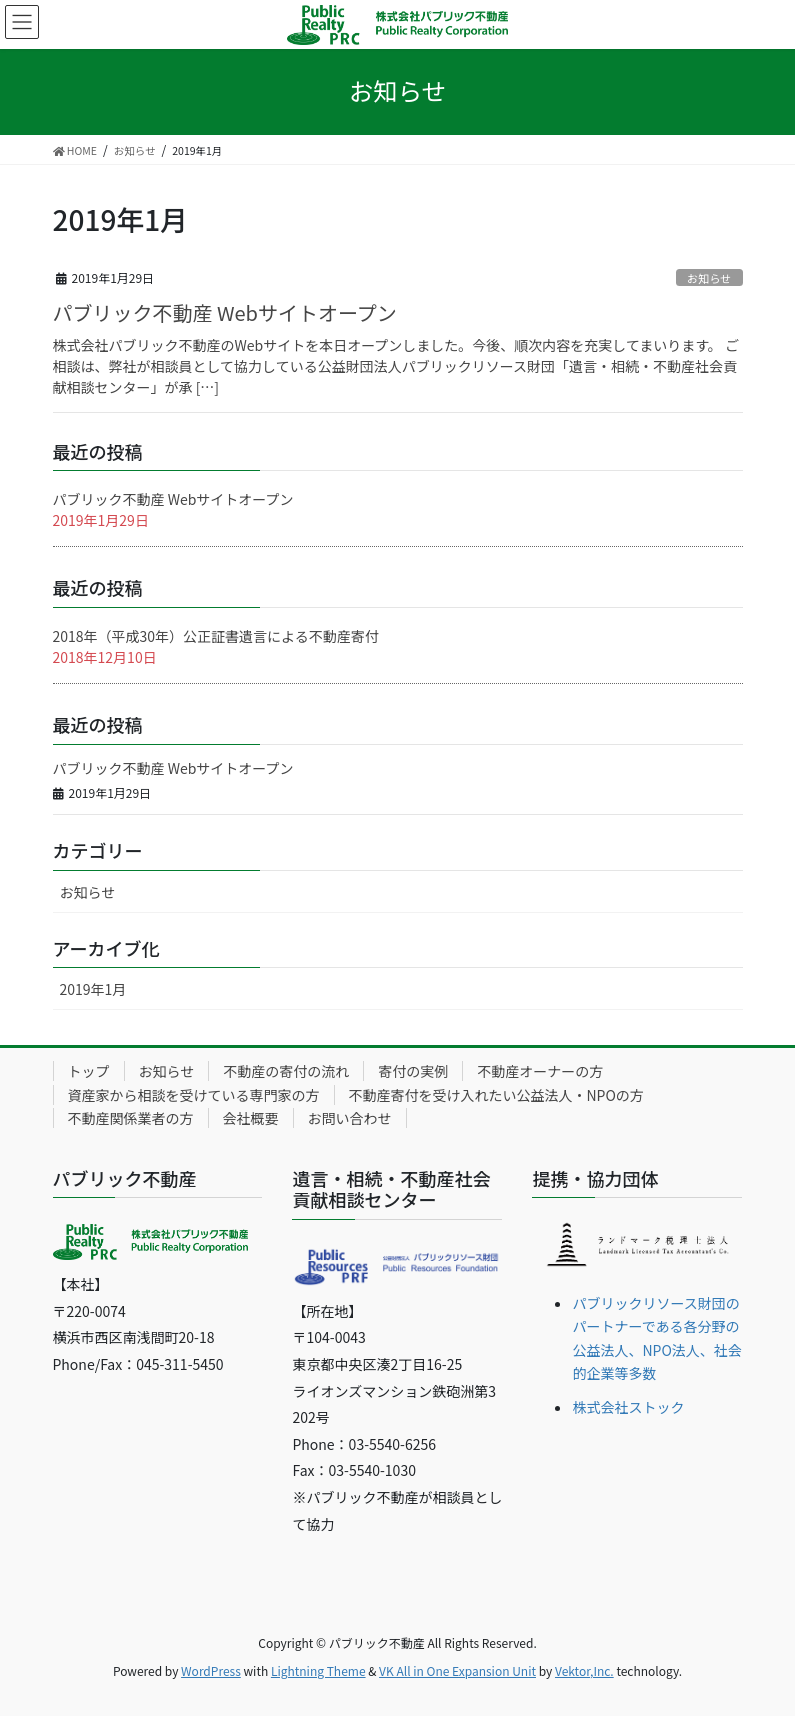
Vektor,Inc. (584, 1670)
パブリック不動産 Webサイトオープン (225, 312)
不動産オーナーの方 (540, 1071)
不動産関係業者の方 (131, 1118)
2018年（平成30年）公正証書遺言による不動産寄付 (216, 636)
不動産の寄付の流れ (286, 1071)
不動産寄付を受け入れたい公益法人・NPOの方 (496, 1095)
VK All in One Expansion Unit (457, 1670)
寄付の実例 (413, 1071)
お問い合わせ (350, 1118)
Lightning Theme (318, 1670)
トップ (89, 1071)
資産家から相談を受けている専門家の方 (194, 1095)
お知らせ (709, 278)
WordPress (211, 1670)
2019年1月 (93, 989)
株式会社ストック (628, 1407)
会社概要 (251, 1118)
